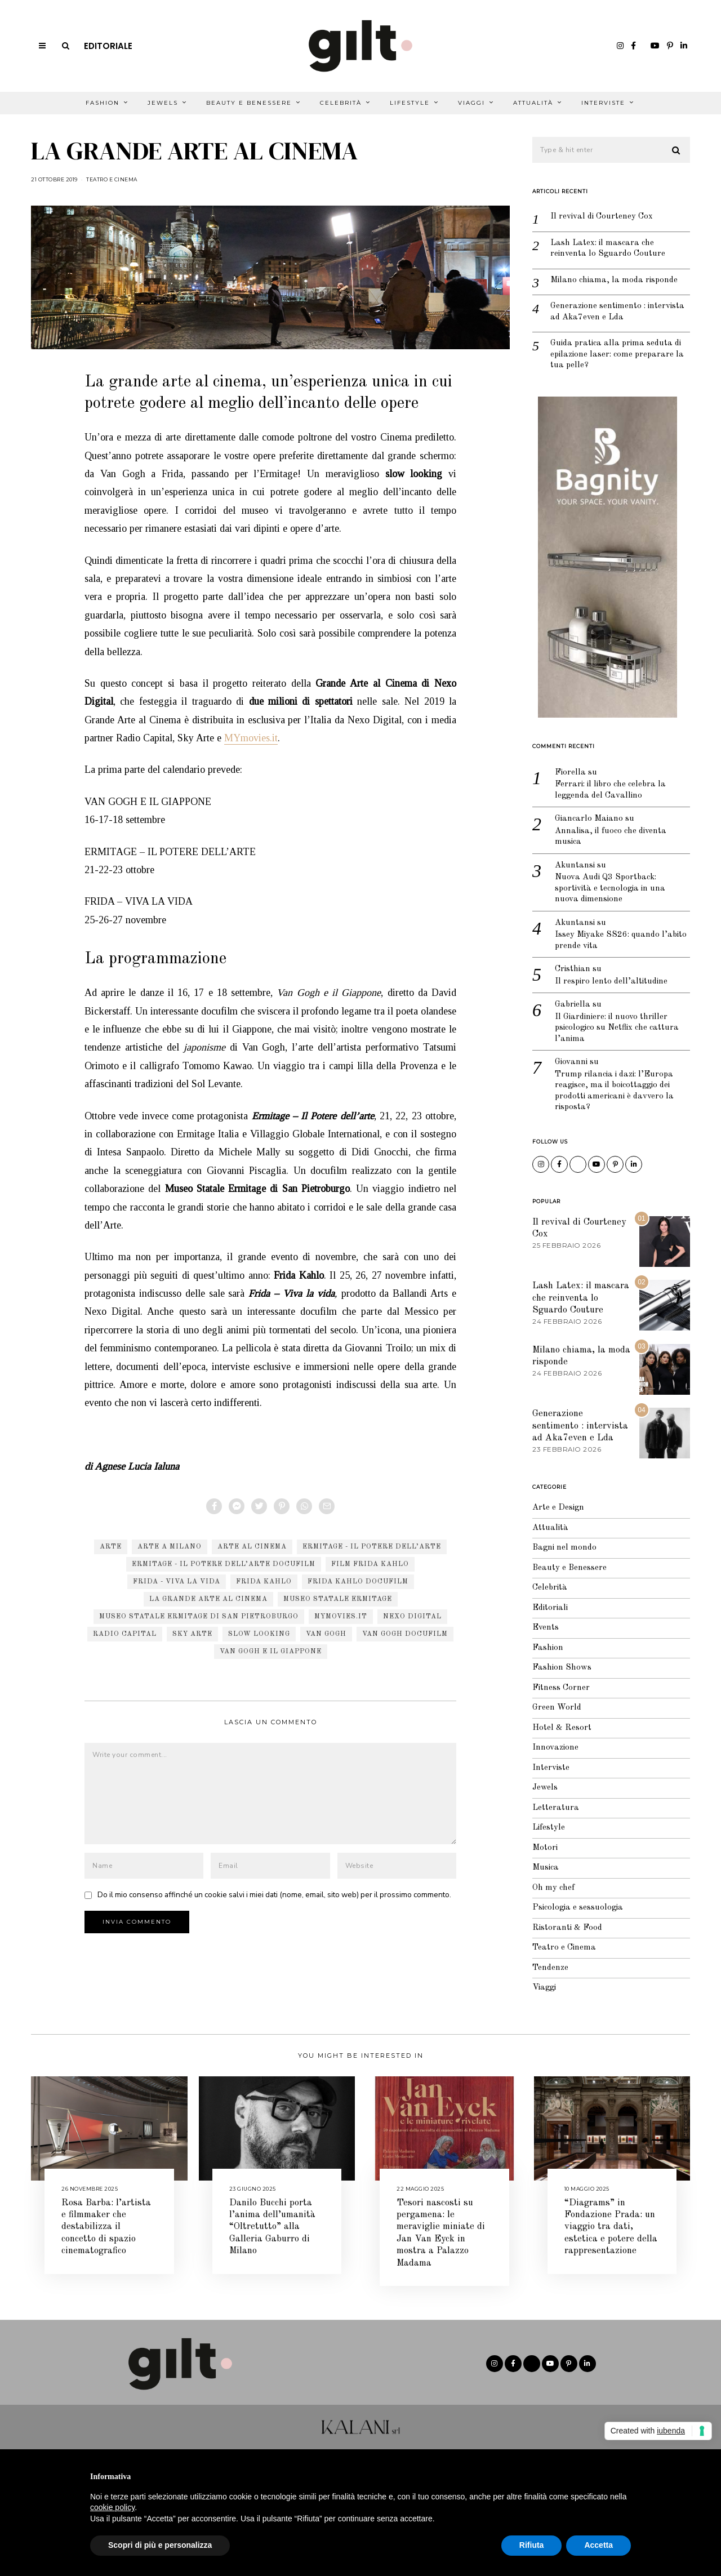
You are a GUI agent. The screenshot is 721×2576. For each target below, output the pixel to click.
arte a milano (169, 1546)
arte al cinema (252, 1546)
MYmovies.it (251, 738)
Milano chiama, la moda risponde (614, 280)
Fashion (102, 102)
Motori (545, 1848)
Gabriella (572, 1004)
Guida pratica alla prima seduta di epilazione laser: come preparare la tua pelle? (617, 354)
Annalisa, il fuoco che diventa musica (610, 837)
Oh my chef (553, 1888)
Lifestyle (410, 102)
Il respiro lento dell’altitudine (611, 981)
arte (111, 1546)
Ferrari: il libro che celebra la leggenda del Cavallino (610, 790)
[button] (676, 150)
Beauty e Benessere (249, 102)
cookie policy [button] (112, 2507)
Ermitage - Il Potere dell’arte (371, 1546)
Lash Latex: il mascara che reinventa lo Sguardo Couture (607, 249)
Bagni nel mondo (564, 1547)
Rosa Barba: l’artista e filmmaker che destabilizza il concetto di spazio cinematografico (106, 2227)
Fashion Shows (561, 1667)
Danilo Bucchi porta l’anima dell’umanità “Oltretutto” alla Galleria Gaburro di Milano (272, 2227)
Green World (556, 1707)
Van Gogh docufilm (405, 1634)
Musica (545, 1867)
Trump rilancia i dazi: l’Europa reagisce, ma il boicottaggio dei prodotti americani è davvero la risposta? (614, 1091)
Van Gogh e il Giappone (271, 1651)
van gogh (326, 1634)
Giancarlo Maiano (589, 819)
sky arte (192, 1634)
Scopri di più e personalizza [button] (160, 2545)
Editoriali (550, 1608)
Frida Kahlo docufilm (358, 1581)
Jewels (163, 102)
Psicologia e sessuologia (577, 1907)
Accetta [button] (598, 2545)
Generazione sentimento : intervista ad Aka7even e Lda (617, 312)
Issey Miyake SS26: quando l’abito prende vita (621, 940)
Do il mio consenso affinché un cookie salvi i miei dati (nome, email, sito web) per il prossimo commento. (274, 1894)
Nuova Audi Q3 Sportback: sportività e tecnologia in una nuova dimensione (610, 888)
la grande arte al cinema (208, 1599)
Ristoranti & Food (567, 1928)
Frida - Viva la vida (176, 1581)
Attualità (533, 102)
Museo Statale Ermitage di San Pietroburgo (199, 1616)
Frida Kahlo (264, 1581)
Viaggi (471, 102)
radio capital (125, 1634)
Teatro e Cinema (111, 179)
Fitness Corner (561, 1688)
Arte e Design (558, 1507)
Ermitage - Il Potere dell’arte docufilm (223, 1564)
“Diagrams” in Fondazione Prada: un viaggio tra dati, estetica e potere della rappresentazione (610, 2227)
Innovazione (555, 1747)
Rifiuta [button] (531, 2545)
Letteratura (555, 1808)
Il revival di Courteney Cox (601, 216)
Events (545, 1627)
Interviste (603, 102)
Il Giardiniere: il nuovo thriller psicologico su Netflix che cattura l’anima (617, 1028)
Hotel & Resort (561, 1728)
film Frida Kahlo (370, 1564)
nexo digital (412, 1616)
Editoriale (108, 46)
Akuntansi (575, 865)
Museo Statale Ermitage (337, 1599)
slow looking (259, 1634)
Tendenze (550, 1968)
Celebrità (341, 102)
